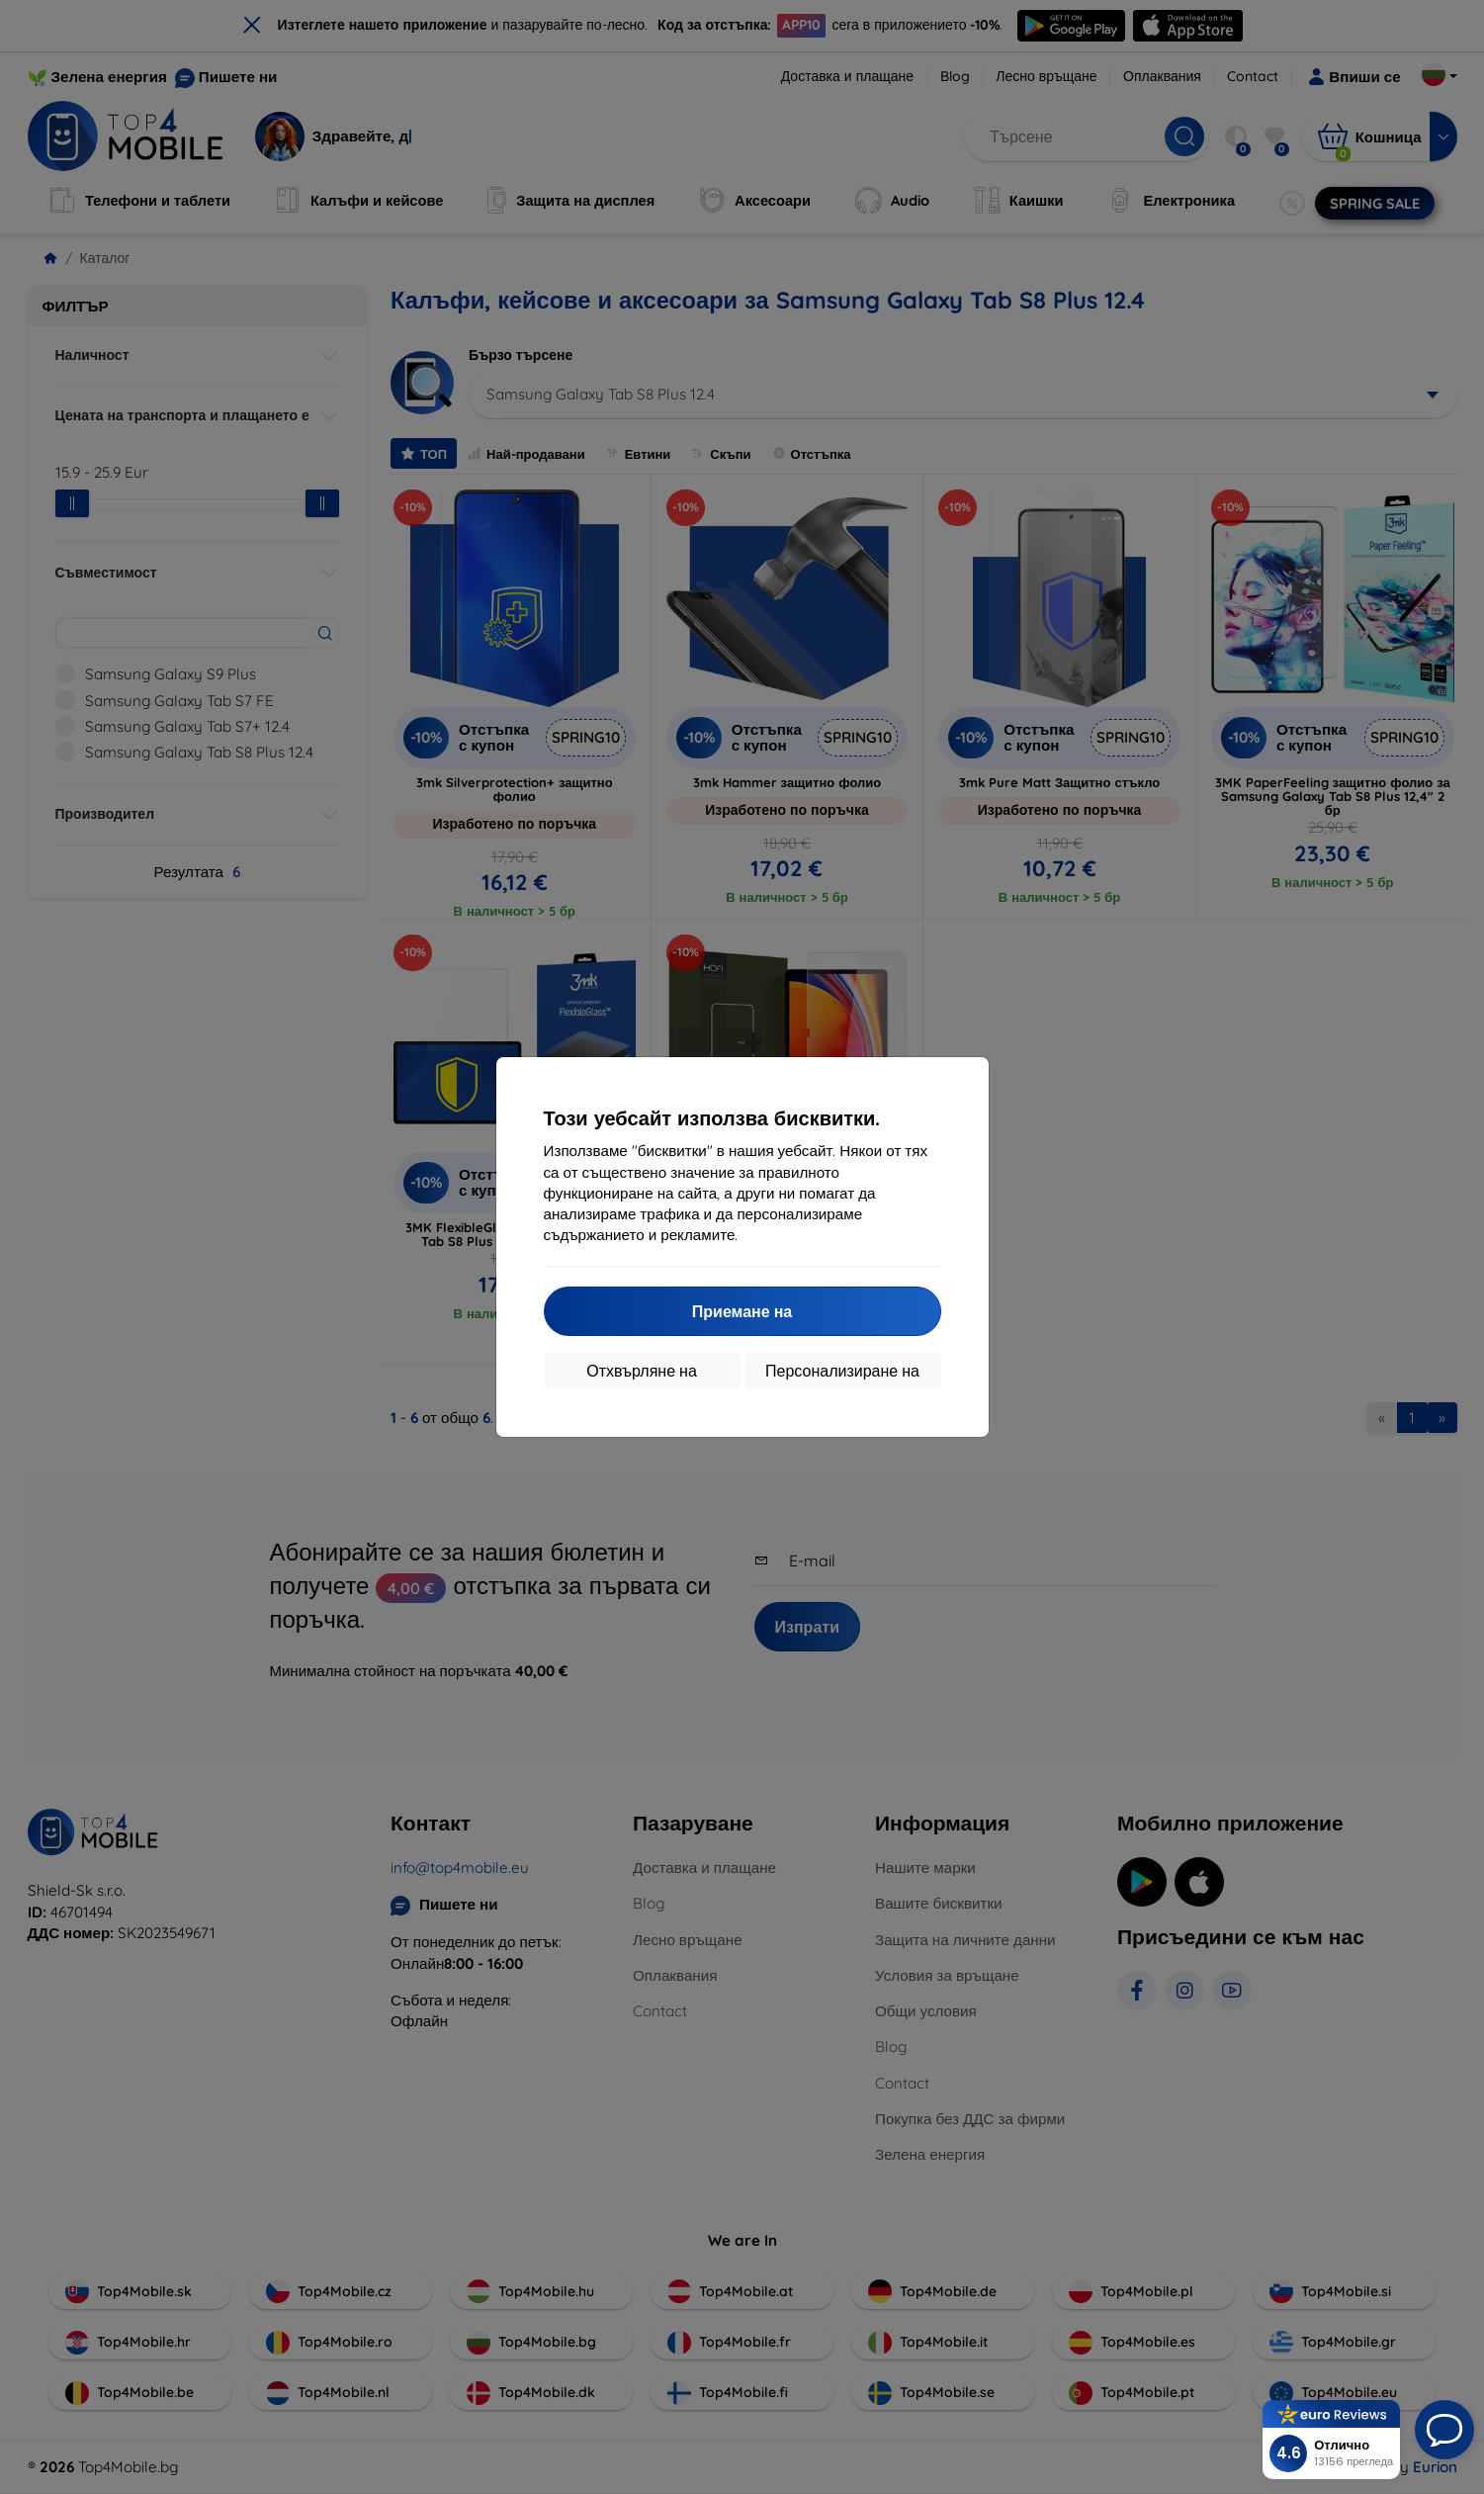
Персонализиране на (842, 1371)
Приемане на (742, 1311)
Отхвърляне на (641, 1371)
